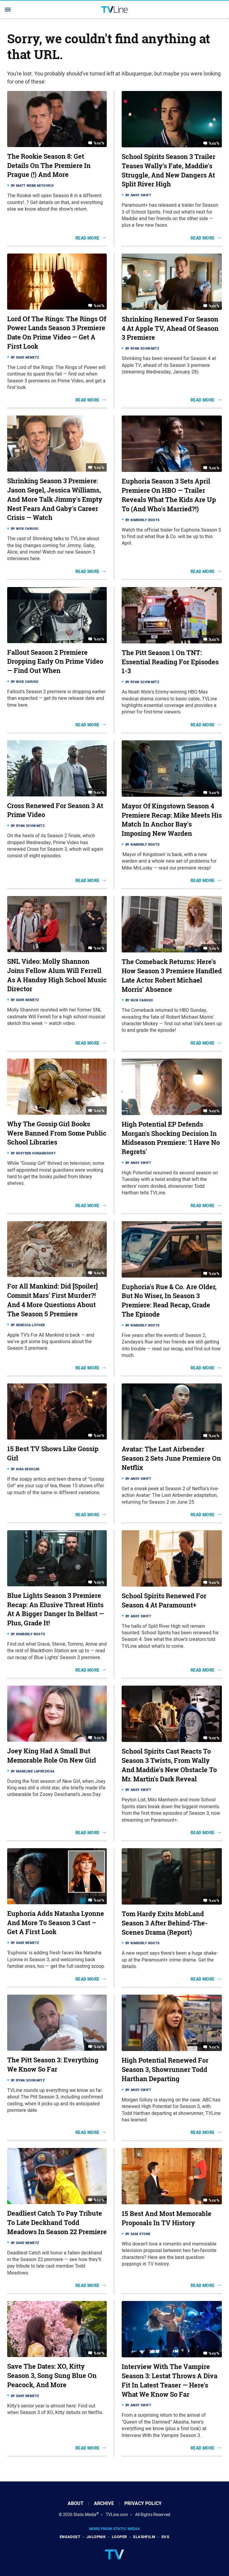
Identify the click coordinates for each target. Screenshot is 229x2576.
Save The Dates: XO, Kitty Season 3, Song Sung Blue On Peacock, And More (52, 2375)
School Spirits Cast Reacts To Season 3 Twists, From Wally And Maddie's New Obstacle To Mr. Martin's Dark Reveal (169, 1765)
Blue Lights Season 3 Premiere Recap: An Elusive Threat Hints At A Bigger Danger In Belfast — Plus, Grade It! (55, 1609)
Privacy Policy (143, 2503)
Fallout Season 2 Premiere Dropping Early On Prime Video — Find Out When (55, 661)
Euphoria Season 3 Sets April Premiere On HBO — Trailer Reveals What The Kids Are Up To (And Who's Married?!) (169, 495)
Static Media (84, 2515)
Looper (119, 2537)
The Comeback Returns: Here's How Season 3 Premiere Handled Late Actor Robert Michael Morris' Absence (172, 975)
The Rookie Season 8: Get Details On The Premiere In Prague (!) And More (49, 165)
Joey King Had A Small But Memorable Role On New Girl (51, 1755)
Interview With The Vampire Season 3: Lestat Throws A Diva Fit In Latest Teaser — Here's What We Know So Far (169, 2380)
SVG (165, 2537)
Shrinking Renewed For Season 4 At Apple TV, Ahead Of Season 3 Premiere (170, 328)
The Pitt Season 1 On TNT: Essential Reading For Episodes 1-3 (170, 662)
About (75, 2503)
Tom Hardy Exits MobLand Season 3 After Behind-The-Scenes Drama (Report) (165, 1923)
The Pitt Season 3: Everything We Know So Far (52, 2064)
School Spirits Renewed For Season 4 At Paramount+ (164, 1600)
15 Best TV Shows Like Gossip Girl (52, 1453)
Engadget (70, 2537)
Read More (87, 238)
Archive (104, 2503)
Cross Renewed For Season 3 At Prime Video (55, 810)
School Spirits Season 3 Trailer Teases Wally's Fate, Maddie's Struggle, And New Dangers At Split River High (168, 170)
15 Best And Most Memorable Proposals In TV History (166, 2218)
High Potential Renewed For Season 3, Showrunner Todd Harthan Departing (165, 2069)
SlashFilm (144, 2537)
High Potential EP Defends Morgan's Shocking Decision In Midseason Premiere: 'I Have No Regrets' (171, 1138)
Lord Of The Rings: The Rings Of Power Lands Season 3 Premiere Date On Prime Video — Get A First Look (56, 332)
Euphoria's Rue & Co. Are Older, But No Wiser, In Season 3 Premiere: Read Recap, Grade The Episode (169, 1300)
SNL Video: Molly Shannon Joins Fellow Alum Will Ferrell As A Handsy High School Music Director (57, 975)
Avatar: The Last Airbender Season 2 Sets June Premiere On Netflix (171, 1458)
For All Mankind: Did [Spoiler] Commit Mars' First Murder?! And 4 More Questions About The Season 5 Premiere (52, 1300)
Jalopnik (96, 2537)
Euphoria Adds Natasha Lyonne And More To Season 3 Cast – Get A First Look (55, 1922)
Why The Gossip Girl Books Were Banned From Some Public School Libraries (56, 1133)
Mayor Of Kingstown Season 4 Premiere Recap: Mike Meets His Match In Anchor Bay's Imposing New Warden (172, 819)
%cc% (99, 143)
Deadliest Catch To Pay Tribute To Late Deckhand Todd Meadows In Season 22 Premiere (57, 2222)
